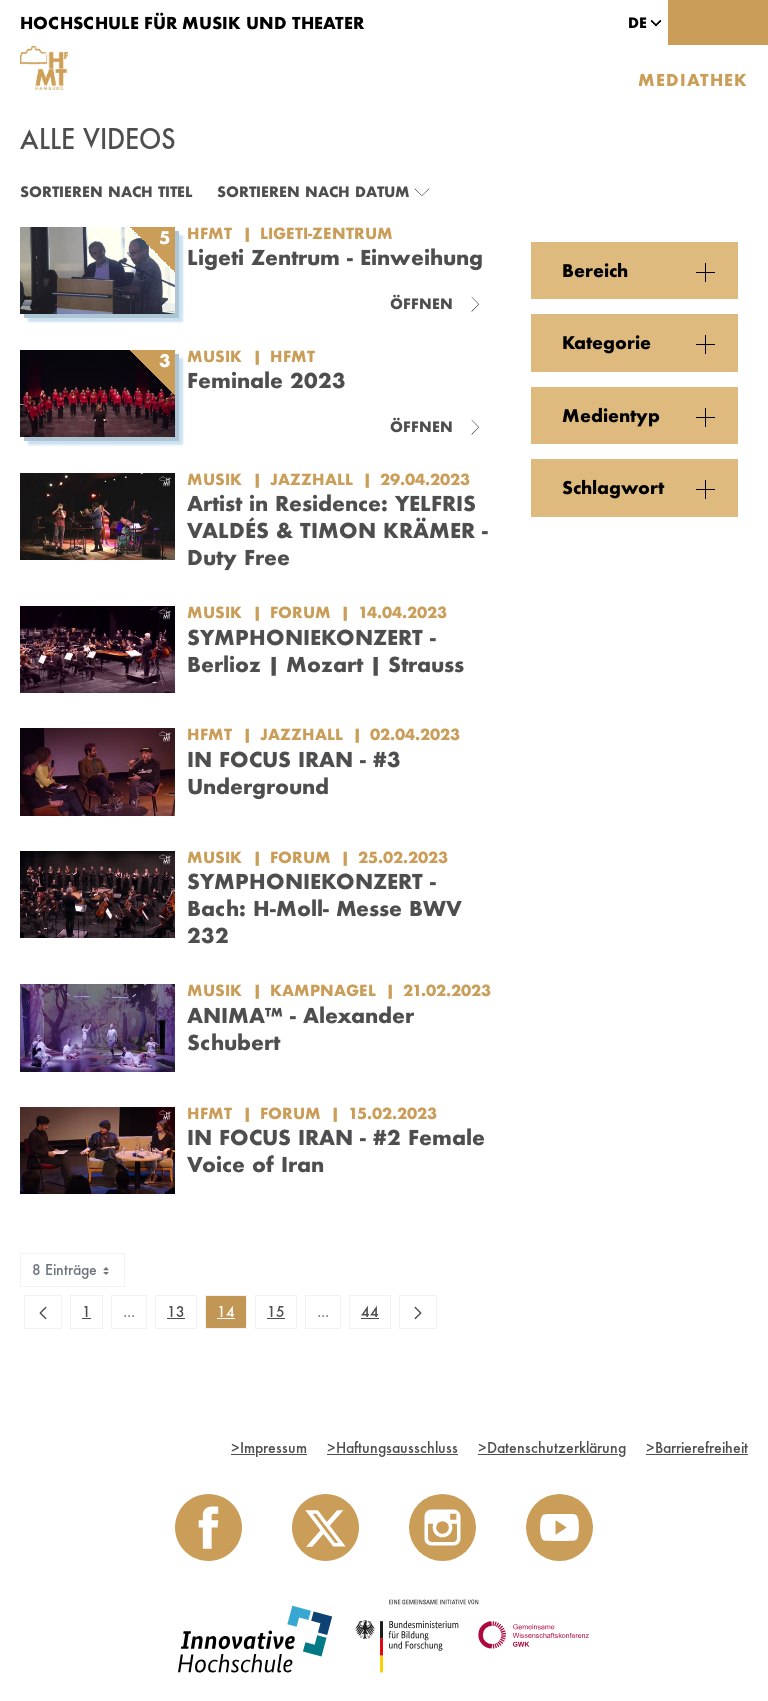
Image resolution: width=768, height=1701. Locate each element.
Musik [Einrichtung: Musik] (214, 356)
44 (375, 1315)
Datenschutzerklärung (552, 1447)
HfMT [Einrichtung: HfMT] (209, 233)
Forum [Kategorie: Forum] (300, 612)
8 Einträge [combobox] (72, 1269)
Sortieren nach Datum (313, 191)
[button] (637, 23)
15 (281, 1315)
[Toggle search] (693, 22)
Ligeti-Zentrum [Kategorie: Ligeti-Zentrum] (326, 233)
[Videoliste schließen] (436, 304)
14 (231, 1315)
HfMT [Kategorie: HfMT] (292, 356)
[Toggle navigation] (743, 22)
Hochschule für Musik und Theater (192, 22)
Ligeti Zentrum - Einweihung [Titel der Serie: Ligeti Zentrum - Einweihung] (335, 257)
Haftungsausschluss (392, 1447)
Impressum (269, 1447)
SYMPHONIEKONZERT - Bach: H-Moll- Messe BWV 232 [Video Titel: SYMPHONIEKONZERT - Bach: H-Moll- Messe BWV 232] (324, 908)
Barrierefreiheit (697, 1447)
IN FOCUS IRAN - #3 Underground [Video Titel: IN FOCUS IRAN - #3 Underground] (294, 772)
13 (181, 1315)
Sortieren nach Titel (106, 191)
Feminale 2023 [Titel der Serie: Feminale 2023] (266, 380)
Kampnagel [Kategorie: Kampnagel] (323, 990)
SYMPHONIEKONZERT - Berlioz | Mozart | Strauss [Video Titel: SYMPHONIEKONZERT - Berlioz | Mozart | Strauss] (325, 650)
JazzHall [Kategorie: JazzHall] (311, 479)
